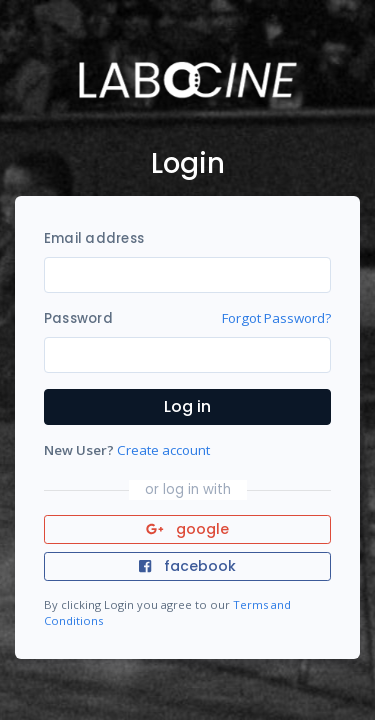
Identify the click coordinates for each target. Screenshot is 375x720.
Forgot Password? (276, 318)
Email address (94, 238)
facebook (187, 566)
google (187, 529)
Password (78, 318)
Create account (163, 450)
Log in (187, 406)
